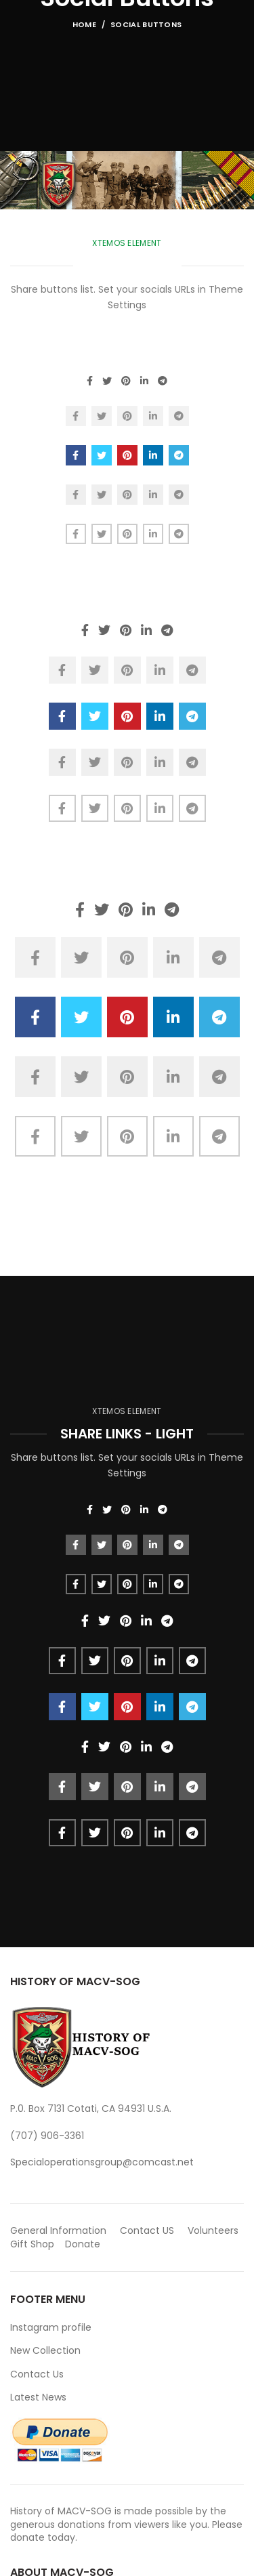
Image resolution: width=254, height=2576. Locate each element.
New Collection (45, 2350)
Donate (84, 2244)
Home (84, 24)
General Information (58, 2230)
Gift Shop (32, 2244)
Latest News (38, 2397)
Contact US (147, 2230)
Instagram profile (50, 2327)
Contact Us (37, 2374)
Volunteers (213, 2230)
